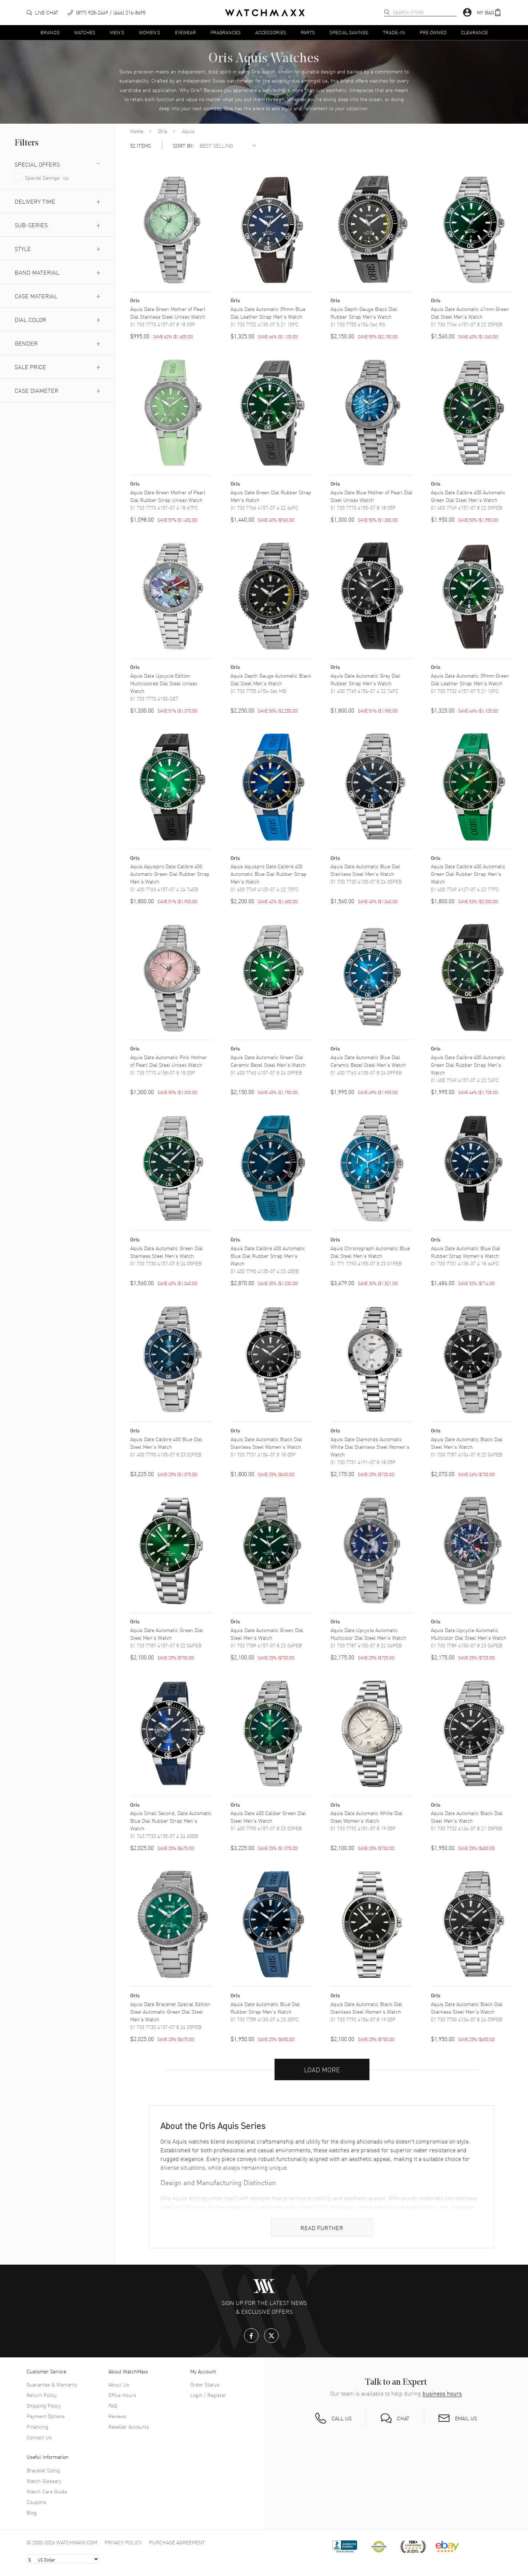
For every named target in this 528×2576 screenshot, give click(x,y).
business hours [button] (442, 2393)
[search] (387, 12)
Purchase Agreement (177, 2542)
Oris (162, 131)
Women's (149, 32)
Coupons (36, 2502)
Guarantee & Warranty (52, 2384)
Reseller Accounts (128, 2427)
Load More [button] (322, 2069)
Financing (37, 2427)
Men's (117, 32)
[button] (489, 12)
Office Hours (122, 2395)
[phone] (106, 12)
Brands (50, 32)
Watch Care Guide (47, 2491)
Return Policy (42, 2395)
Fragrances (226, 32)
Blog (32, 2512)
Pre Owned (433, 32)
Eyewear (185, 32)
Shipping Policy (44, 2405)
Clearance (474, 32)
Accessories (270, 32)
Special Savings (348, 32)
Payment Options (46, 2416)
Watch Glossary (44, 2481)
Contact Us (39, 2437)
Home (136, 131)
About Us (118, 2384)
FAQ (112, 2405)
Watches (84, 32)
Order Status (204, 2384)
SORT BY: (183, 145)
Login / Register (208, 2395)
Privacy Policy (123, 2542)
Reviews (117, 2416)
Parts (308, 32)
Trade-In (394, 32)
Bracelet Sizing (43, 2470)
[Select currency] (63, 2559)
